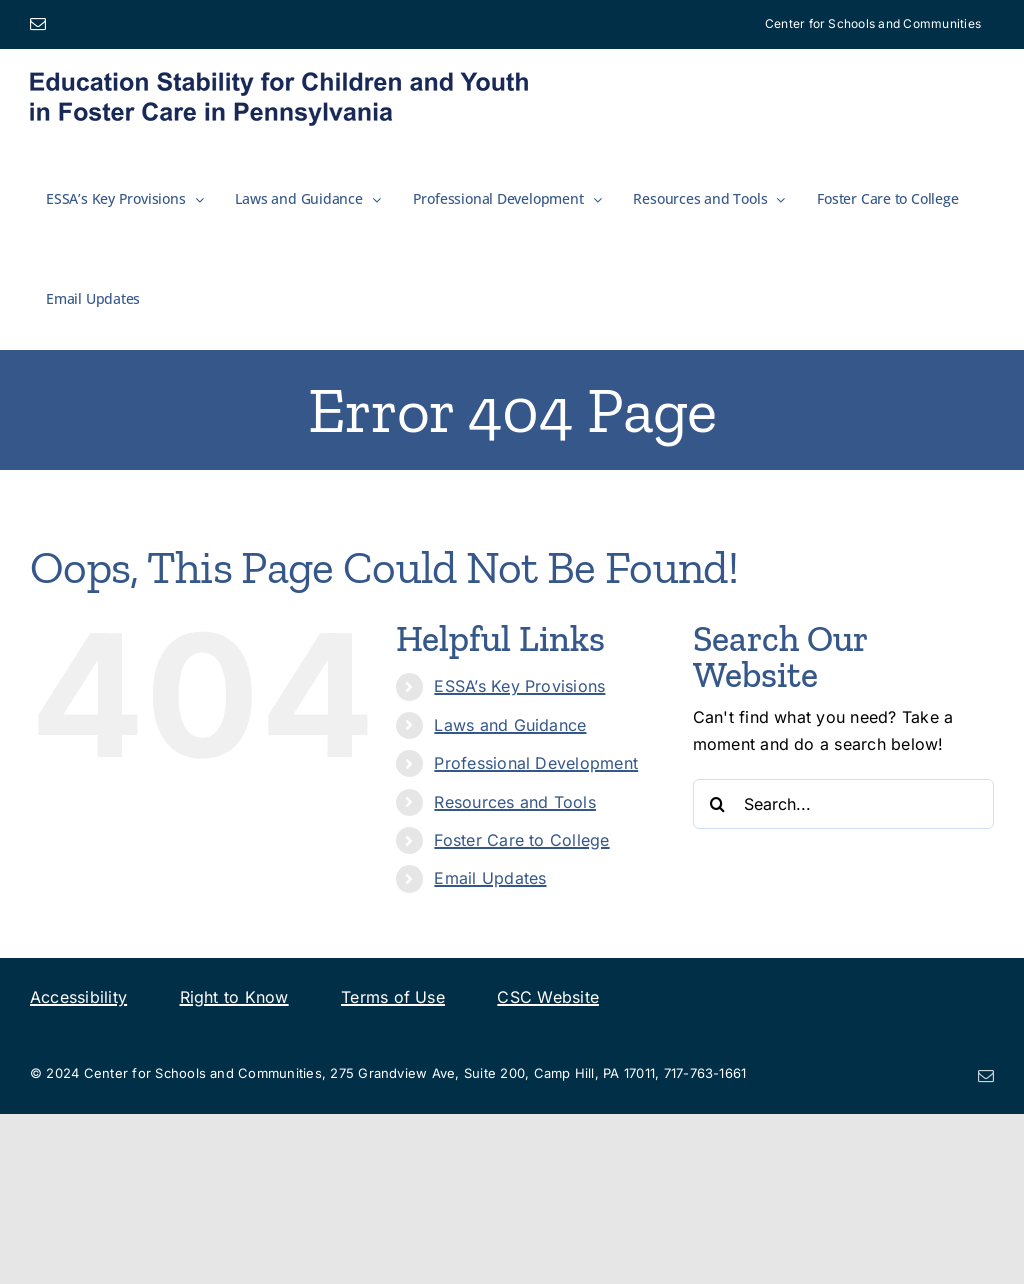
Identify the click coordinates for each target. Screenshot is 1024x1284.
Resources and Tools (515, 802)
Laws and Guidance (510, 725)
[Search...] (843, 804)
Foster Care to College (521, 840)
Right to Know (234, 997)
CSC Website (548, 997)
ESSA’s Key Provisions (519, 686)
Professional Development (536, 763)
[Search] (718, 804)
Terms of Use (393, 997)
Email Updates (490, 878)
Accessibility (78, 997)
